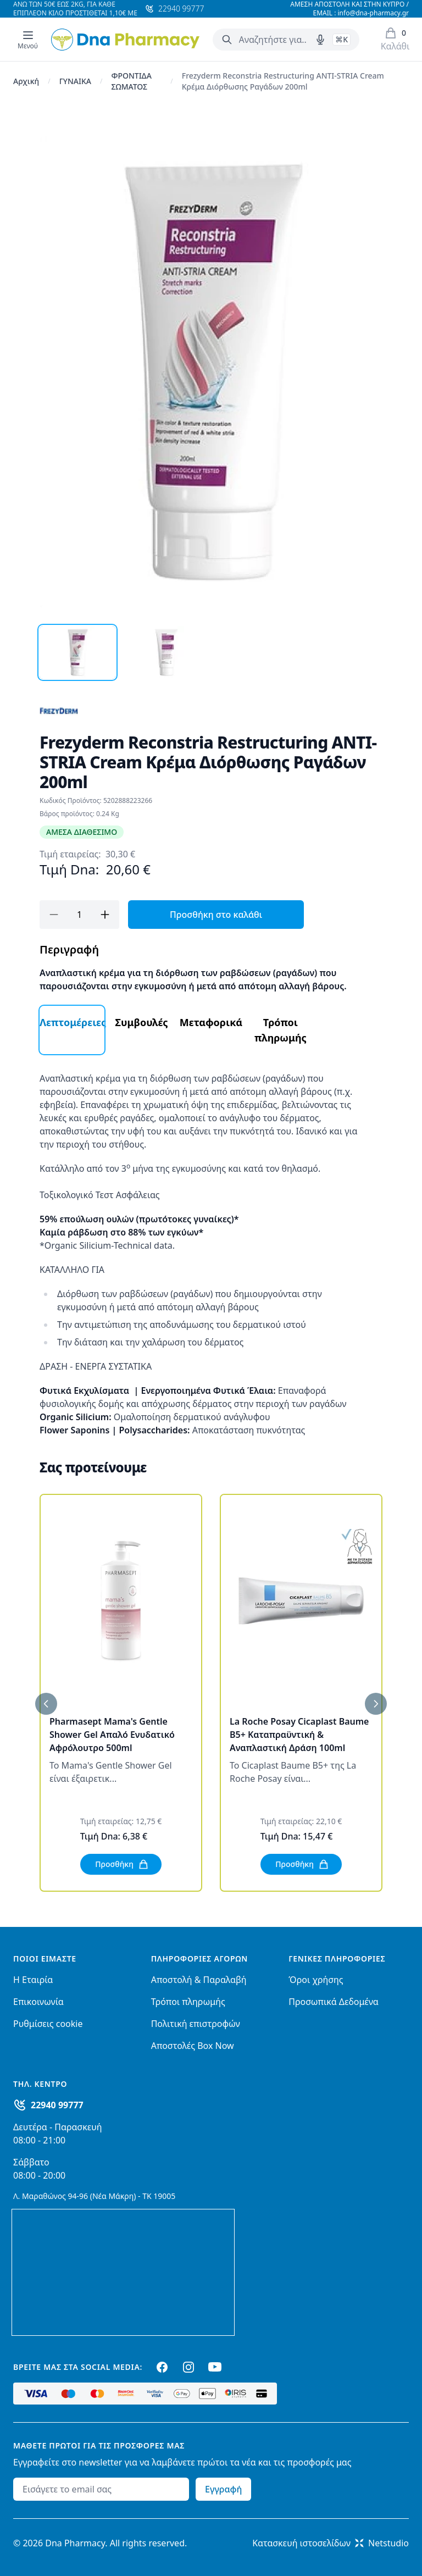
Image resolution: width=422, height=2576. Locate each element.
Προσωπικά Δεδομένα (333, 2002)
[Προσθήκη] (105, 914)
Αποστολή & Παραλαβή (199, 1980)
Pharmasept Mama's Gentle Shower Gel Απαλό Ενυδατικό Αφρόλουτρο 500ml (112, 1734)
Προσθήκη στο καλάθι (216, 914)
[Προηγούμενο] (46, 1704)
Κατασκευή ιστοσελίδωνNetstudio (330, 2543)
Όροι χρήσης (315, 1980)
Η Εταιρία (33, 1980)
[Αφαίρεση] (54, 914)
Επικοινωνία (38, 2002)
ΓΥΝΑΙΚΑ (75, 81)
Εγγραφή (223, 2489)
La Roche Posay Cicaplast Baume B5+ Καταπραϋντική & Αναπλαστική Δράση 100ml (299, 1734)
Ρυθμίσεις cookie (47, 2024)
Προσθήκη (122, 1864)
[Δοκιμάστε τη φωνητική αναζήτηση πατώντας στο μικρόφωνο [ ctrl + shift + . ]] (320, 40)
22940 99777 (57, 2105)
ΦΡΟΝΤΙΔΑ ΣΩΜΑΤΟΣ (131, 81)
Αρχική (26, 81)
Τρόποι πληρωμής (188, 2002)
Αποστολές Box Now (192, 2046)
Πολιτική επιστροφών (195, 2024)
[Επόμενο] (376, 1704)
